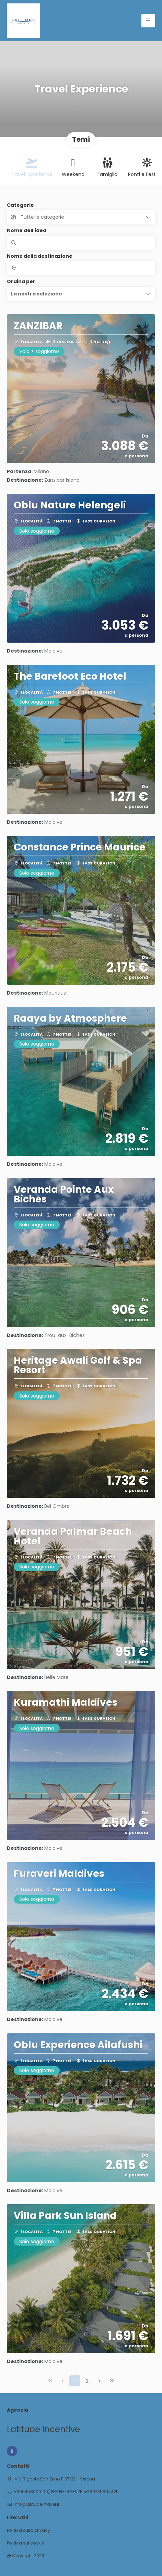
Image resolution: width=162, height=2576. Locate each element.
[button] (81, 294)
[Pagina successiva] (99, 2380)
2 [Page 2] (87, 2381)
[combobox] (81, 268)
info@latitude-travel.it (36, 2504)
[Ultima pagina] (111, 2380)
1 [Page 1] (75, 2381)
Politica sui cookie (25, 2543)
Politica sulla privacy (28, 2530)
